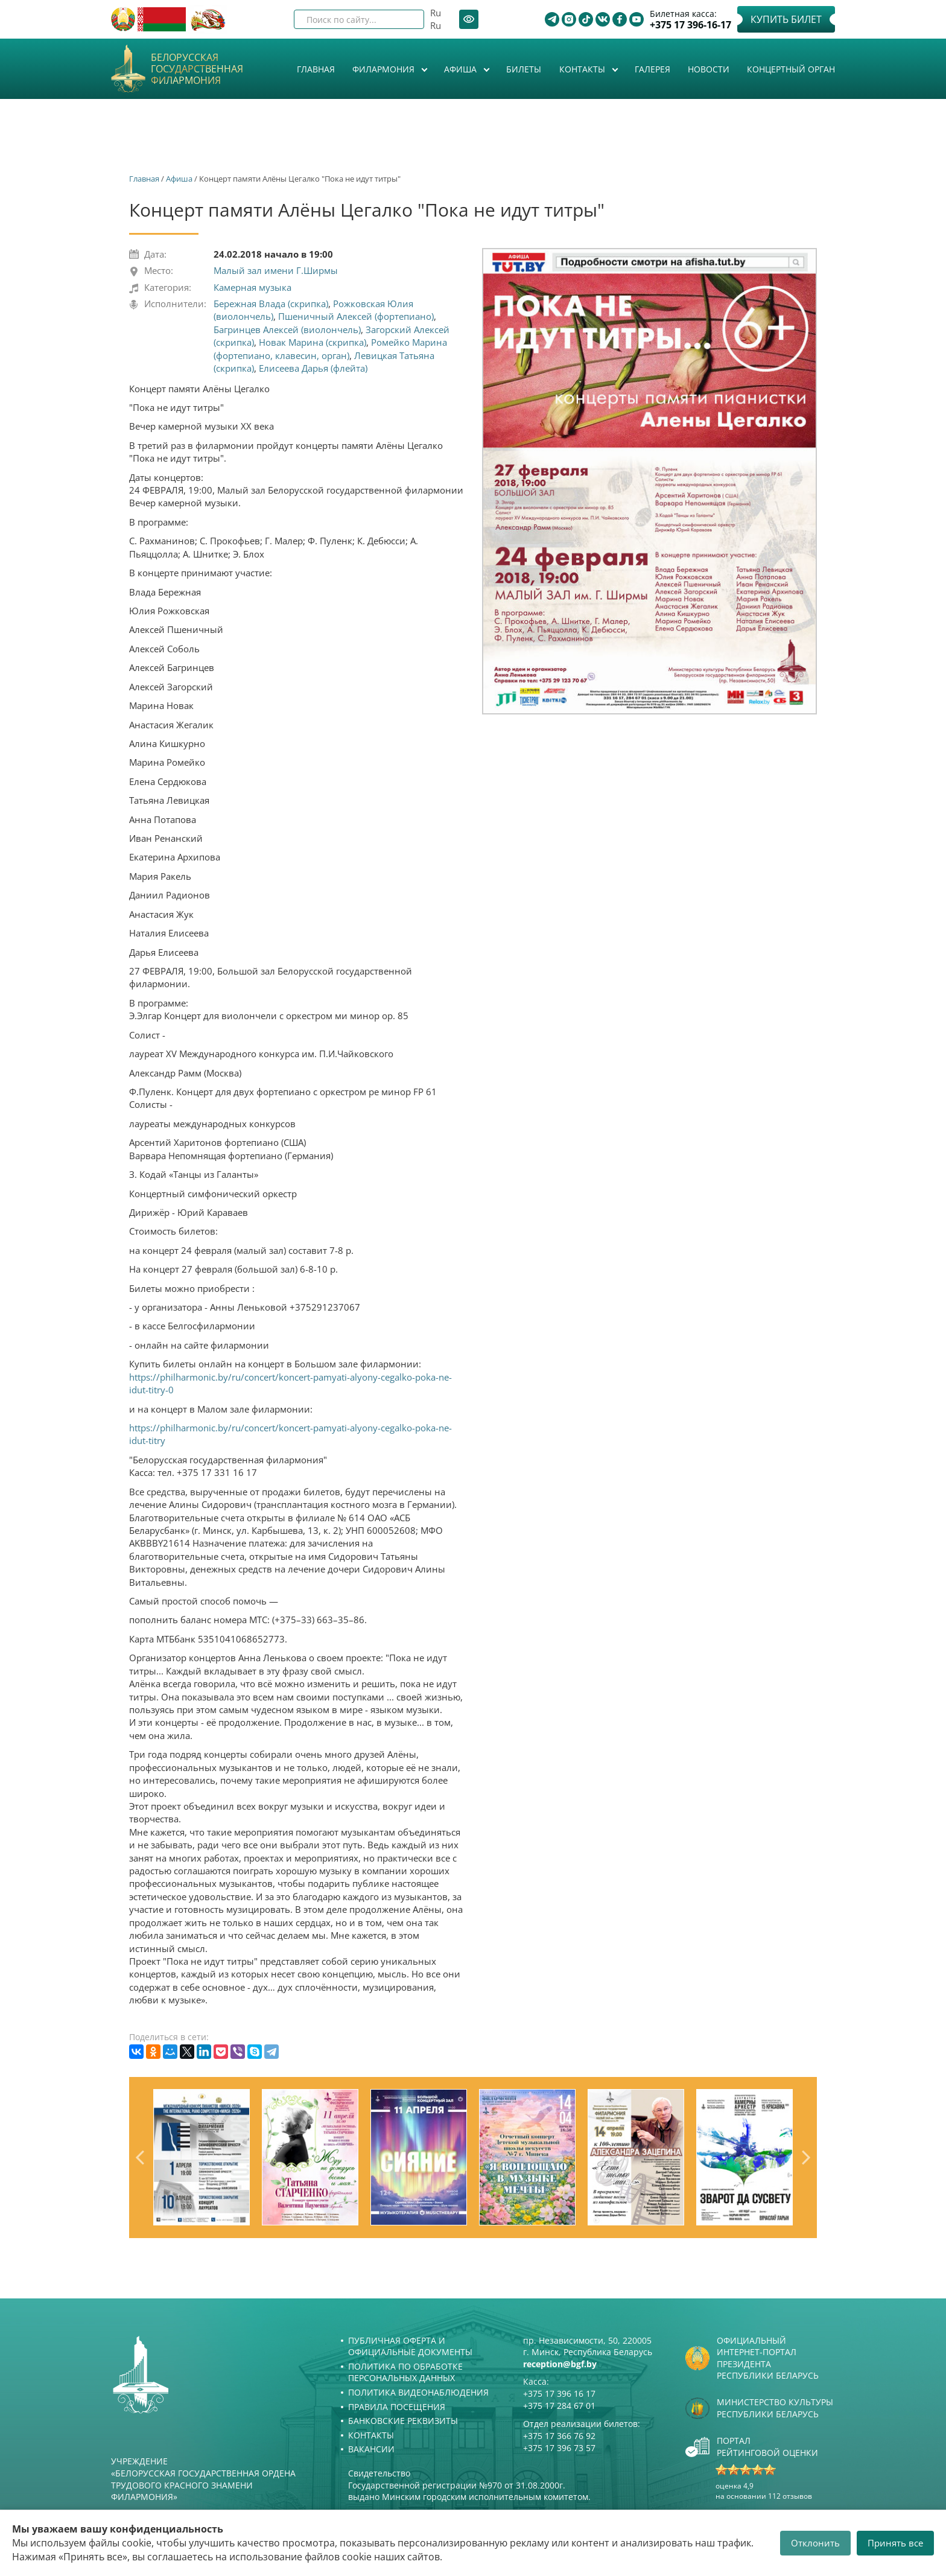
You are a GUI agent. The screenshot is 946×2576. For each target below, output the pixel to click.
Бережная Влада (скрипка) (271, 303)
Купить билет (786, 19)
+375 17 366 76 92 (559, 2435)
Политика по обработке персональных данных (405, 2372)
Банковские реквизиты (403, 2420)
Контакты (583, 69)
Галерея (652, 69)
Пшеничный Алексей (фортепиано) (356, 316)
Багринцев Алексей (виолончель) (287, 329)
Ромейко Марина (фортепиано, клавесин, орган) (330, 348)
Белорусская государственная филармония (197, 69)
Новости (708, 69)
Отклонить (815, 2543)
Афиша (461, 69)
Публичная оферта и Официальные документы (410, 2346)
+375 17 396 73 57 (559, 2448)
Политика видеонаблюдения (418, 2392)
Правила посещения (396, 2406)
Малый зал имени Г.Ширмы (276, 270)
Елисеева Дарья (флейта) (313, 368)
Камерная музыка (252, 287)
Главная (316, 69)
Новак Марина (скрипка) (312, 342)
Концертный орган (791, 69)
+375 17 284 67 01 (559, 2405)
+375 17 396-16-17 (690, 25)
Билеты (523, 69)
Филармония (384, 69)
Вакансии (371, 2449)
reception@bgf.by (560, 2364)
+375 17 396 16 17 (559, 2393)
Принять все (895, 2543)
